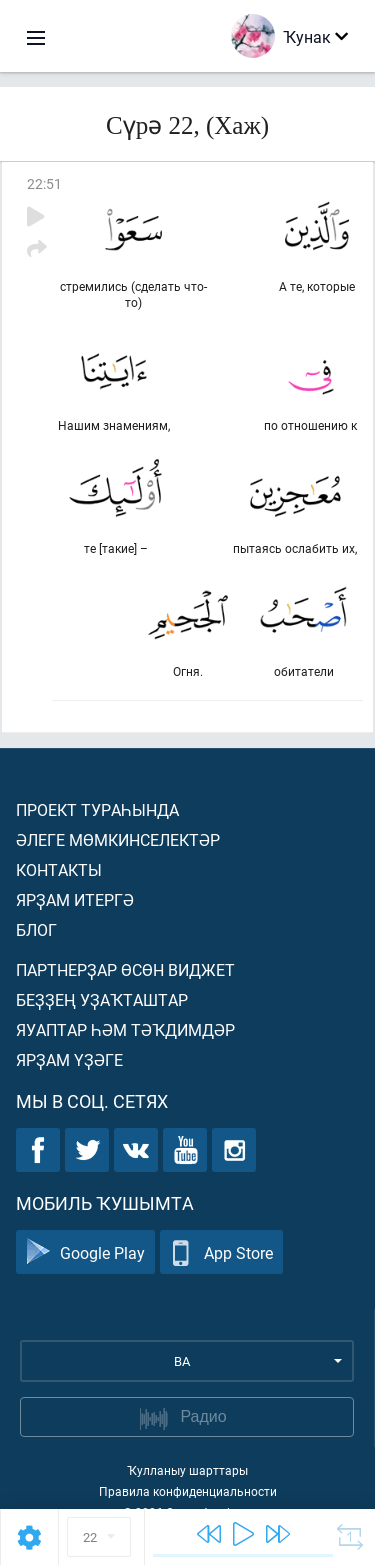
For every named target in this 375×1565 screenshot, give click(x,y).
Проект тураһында (97, 809)
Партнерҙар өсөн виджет (125, 969)
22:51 (44, 183)
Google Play (85, 1252)
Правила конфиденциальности (188, 1491)
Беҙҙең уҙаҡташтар (102, 999)
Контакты (59, 869)
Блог (36, 929)
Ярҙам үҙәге (69, 1059)
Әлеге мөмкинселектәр (118, 839)
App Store (221, 1252)
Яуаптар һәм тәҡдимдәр (125, 1029)
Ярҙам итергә (75, 899)
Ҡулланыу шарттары (187, 1470)
